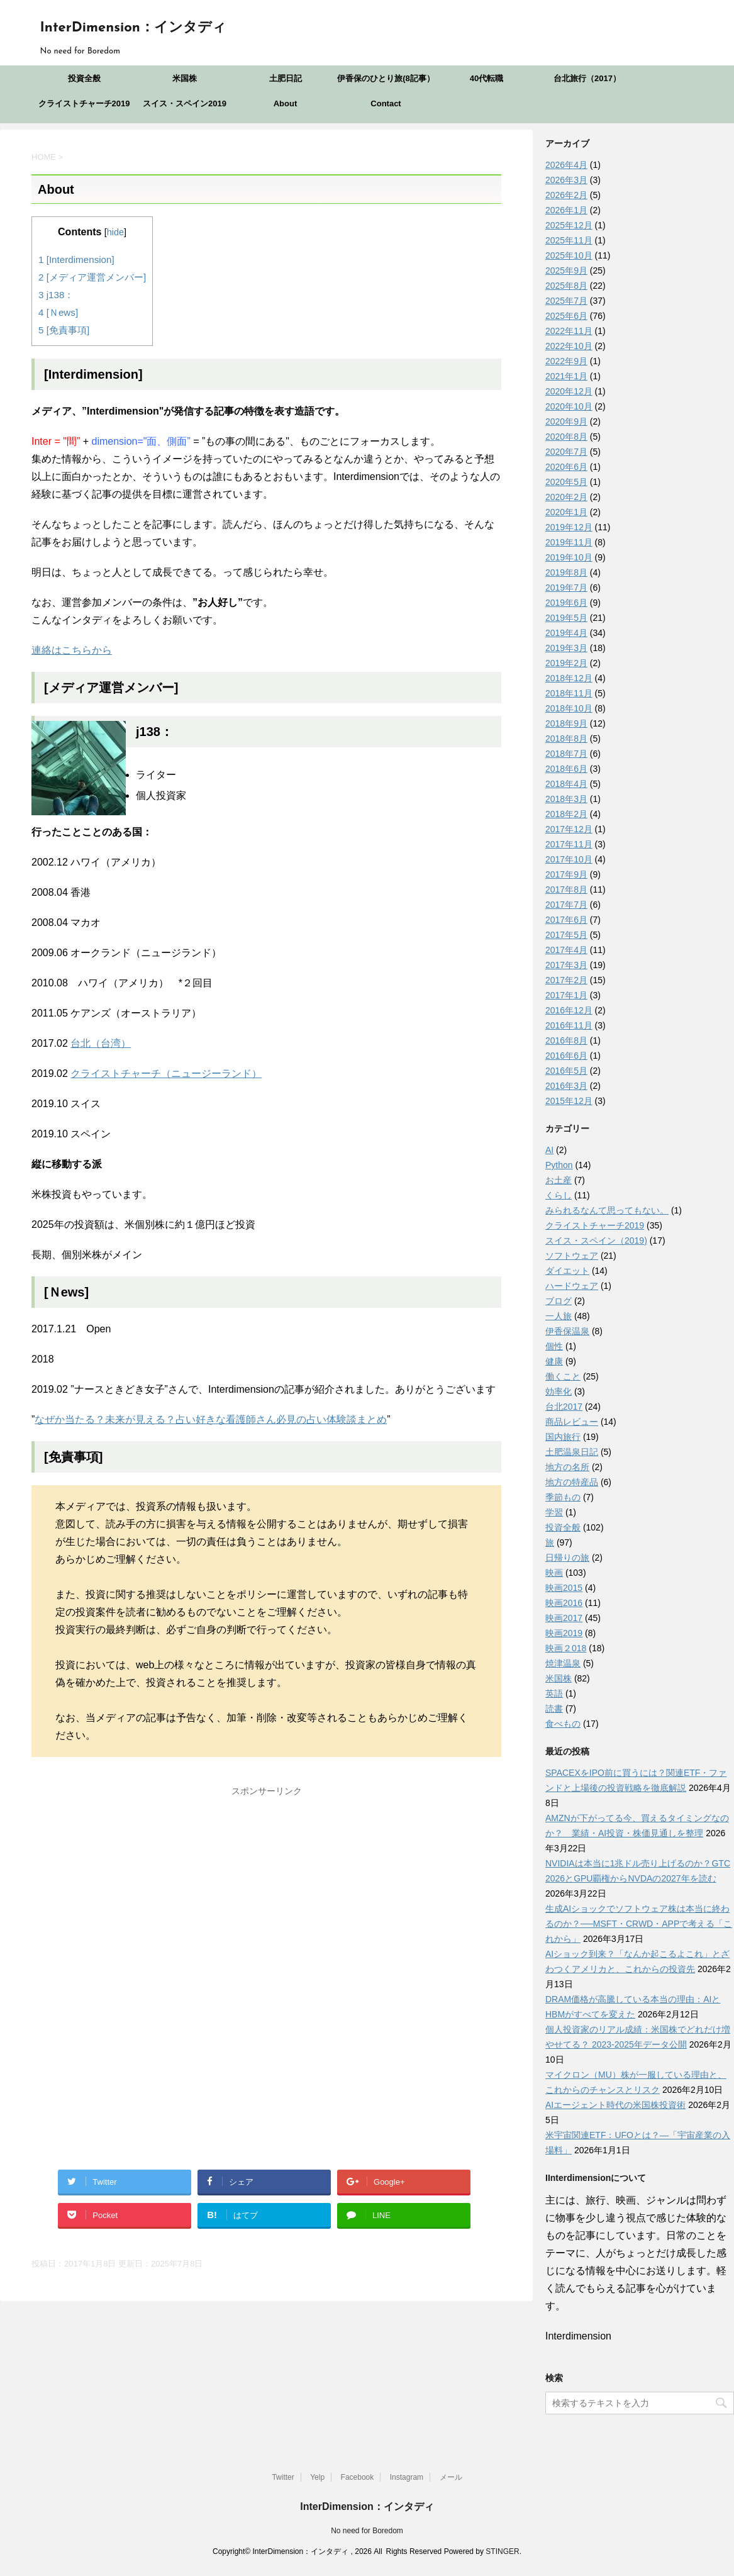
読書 (554, 1708)
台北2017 (563, 1407)
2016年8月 (566, 1040)
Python (559, 1165)
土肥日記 (285, 78)
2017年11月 (568, 844)
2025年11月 (568, 240)
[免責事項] (63, 330)
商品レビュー (571, 1422)
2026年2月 (566, 195)
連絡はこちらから (71, 650)
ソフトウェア (571, 1256)
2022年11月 (568, 331)
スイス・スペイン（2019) (596, 1240)
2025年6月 (566, 316)
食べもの (563, 1724)
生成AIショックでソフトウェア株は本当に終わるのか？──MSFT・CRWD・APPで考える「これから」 (638, 1924)
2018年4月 (566, 784)
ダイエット (567, 1271)
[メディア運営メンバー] (92, 277)
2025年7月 (566, 301)
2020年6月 (566, 467)
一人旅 (558, 1316)
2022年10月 (568, 346)
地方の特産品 (571, 1482)
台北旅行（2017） (587, 78)
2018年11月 (568, 693)
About (285, 103)
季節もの (563, 1497)
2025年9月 (566, 270)
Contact (385, 103)
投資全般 (84, 78)
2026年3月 (566, 180)
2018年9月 (566, 723)
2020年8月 (566, 437)
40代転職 (486, 78)
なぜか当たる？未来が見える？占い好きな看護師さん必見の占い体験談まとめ (211, 1419)
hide (115, 232)
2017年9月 (566, 874)
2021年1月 (566, 376)
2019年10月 (568, 557)
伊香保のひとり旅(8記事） (386, 78)
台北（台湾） (100, 1043)
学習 (554, 1512)
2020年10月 (568, 406)
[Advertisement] (266, 1890)
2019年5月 (566, 618)
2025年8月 (566, 286)
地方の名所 (567, 1467)
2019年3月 (566, 648)
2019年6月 (566, 603)
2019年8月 (566, 572)
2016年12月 (568, 1010)
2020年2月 (566, 497)
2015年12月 (568, 1101)
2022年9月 (566, 361)
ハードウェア (571, 1286)
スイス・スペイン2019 (184, 103)
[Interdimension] (76, 259)
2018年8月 (566, 738)
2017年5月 (566, 935)
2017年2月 (566, 980)
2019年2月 (566, 663)
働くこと (563, 1376)
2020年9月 (566, 421)
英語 (554, 1693)
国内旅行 (563, 1437)
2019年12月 (568, 527)
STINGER (502, 2551)
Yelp (317, 2477)
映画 (554, 1573)
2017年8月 (566, 889)
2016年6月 (566, 1056)
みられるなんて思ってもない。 (607, 1210)
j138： (56, 294)
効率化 (558, 1391)
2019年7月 (566, 588)
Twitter (283, 2477)
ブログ (558, 1301)
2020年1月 (566, 512)
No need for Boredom (367, 2530)
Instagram (406, 2477)
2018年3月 (566, 799)
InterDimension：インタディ (133, 28)
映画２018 (565, 1648)
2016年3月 (566, 1086)
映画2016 (563, 1603)
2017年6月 (566, 920)
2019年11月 (568, 542)
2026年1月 (566, 210)
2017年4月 (566, 950)
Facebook (357, 2477)
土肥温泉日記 (571, 1452)
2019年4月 (566, 633)
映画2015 (563, 1588)
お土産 (558, 1180)
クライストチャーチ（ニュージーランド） (166, 1073)
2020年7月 (566, 452)
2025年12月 (568, 225)
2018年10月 (568, 708)
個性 (554, 1346)
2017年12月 (568, 829)
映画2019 (563, 1633)
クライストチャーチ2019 (84, 103)
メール (451, 2477)
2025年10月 (568, 255)
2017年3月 (566, 965)
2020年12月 (568, 391)
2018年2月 (566, 814)
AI (549, 1150)
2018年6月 (566, 769)
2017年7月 (566, 905)
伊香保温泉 (567, 1331)
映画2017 (563, 1618)
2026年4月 (566, 165)
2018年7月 (566, 754)
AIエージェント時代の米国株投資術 (615, 2105)
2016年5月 (566, 1071)
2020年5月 (566, 482)
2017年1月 (566, 995)
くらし (558, 1195)
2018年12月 (568, 678)
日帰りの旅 (567, 1558)
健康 (554, 1361)
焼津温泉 (563, 1663)
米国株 (184, 78)
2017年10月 (568, 859)
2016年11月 (568, 1025)
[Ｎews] (58, 312)
